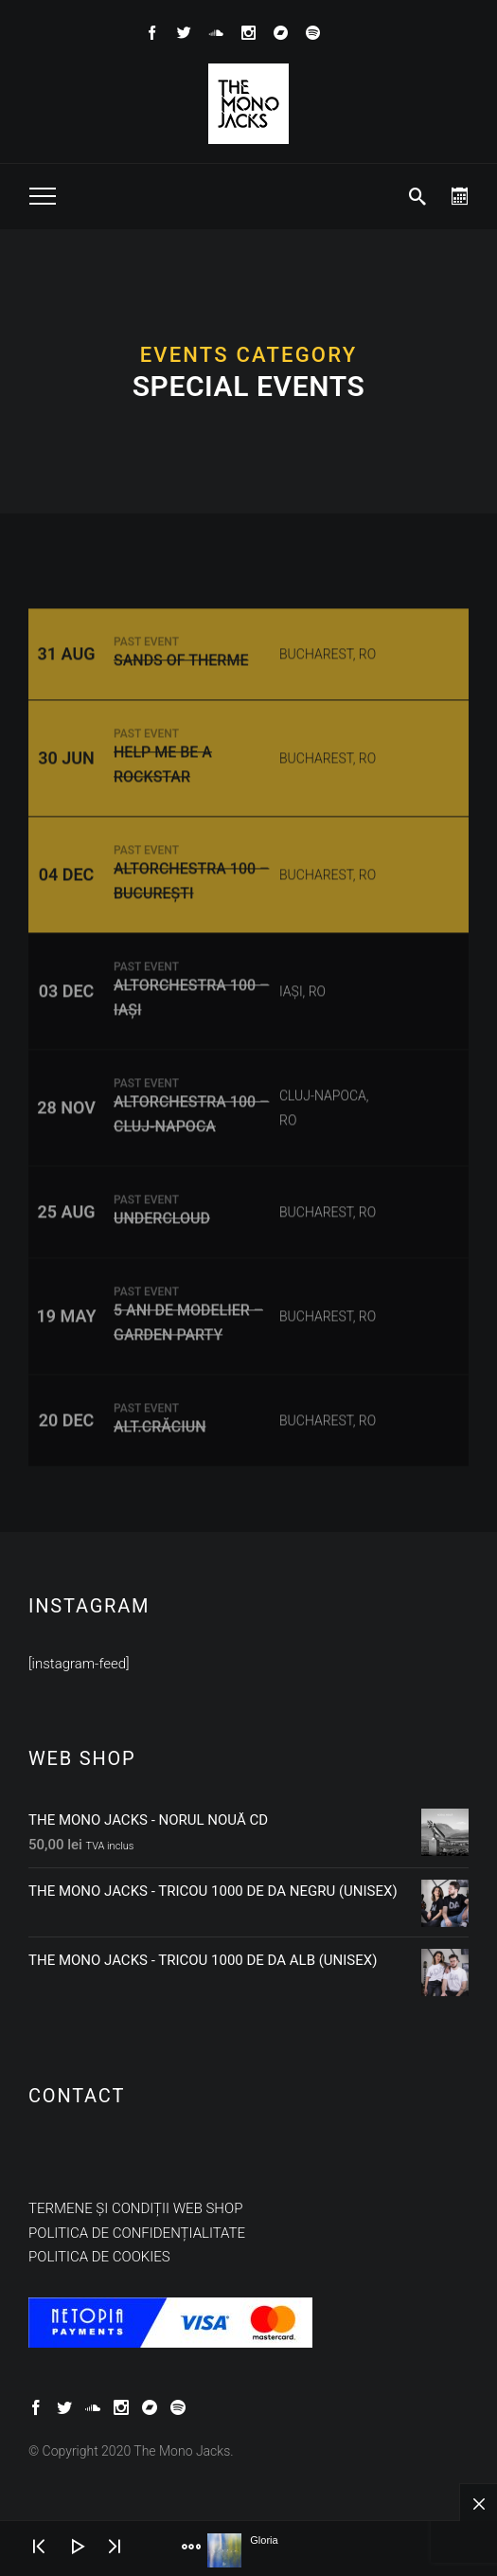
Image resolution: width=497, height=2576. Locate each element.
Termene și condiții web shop (135, 2208)
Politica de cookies (99, 2256)
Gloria (263, 2540)
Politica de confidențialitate (136, 2233)
